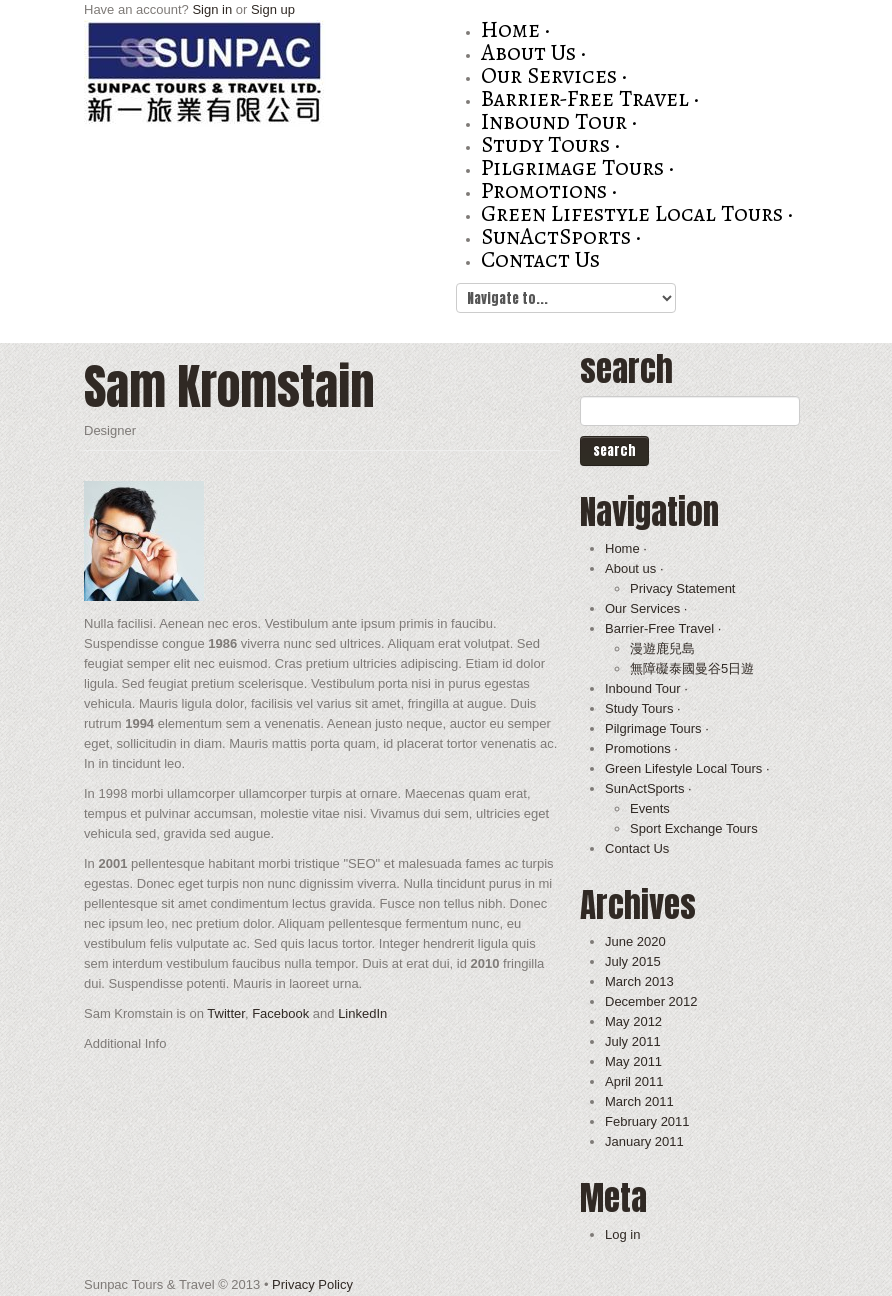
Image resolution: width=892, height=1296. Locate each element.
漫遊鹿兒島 (662, 648)
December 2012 (651, 1001)
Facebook (280, 1013)
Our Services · (554, 75)
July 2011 (633, 1041)
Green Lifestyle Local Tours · (637, 213)
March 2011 (639, 1101)
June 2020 (635, 941)
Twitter (226, 1013)
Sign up (273, 9)
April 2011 (634, 1081)
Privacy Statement (683, 588)
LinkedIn (362, 1013)
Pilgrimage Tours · (577, 167)
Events (650, 808)
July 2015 (633, 961)
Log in (622, 1234)
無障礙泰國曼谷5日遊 (692, 668)
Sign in (212, 9)
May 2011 (633, 1061)
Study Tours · (550, 144)
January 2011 (644, 1141)
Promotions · (549, 190)
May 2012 (633, 1021)
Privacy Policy (312, 1284)
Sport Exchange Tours (694, 828)
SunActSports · (561, 236)
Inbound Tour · (559, 121)
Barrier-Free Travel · (590, 98)
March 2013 (639, 981)
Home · (515, 29)
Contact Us (540, 259)
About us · (533, 52)
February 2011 (647, 1121)
